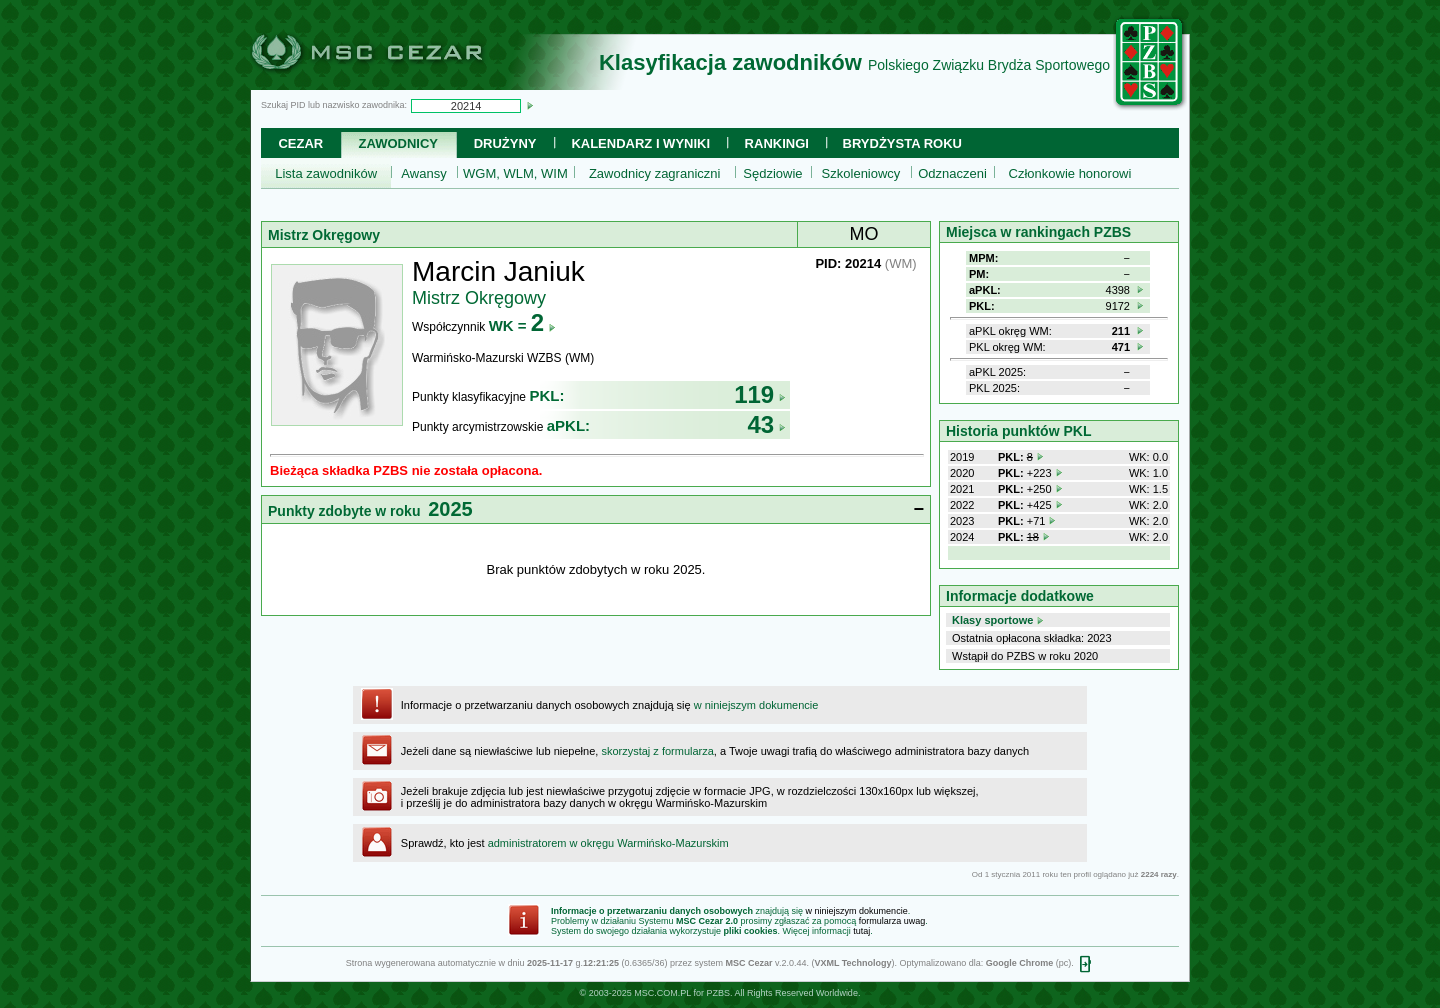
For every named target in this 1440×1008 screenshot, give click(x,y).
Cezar (300, 143)
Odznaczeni (952, 173)
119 (760, 394)
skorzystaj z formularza (657, 751)
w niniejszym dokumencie (756, 705)
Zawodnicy (398, 143)
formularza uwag (892, 921)
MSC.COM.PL (662, 993)
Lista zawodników (326, 173)
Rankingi (777, 143)
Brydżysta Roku (902, 143)
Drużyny (505, 143)
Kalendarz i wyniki (640, 143)
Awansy (423, 173)
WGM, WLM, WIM (515, 173)
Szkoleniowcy (861, 173)
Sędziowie (772, 173)
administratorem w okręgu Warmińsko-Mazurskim (608, 843)
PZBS (718, 993)
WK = (522, 325)
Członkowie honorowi (1070, 173)
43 (766, 424)
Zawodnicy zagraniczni (655, 173)
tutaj (861, 931)
